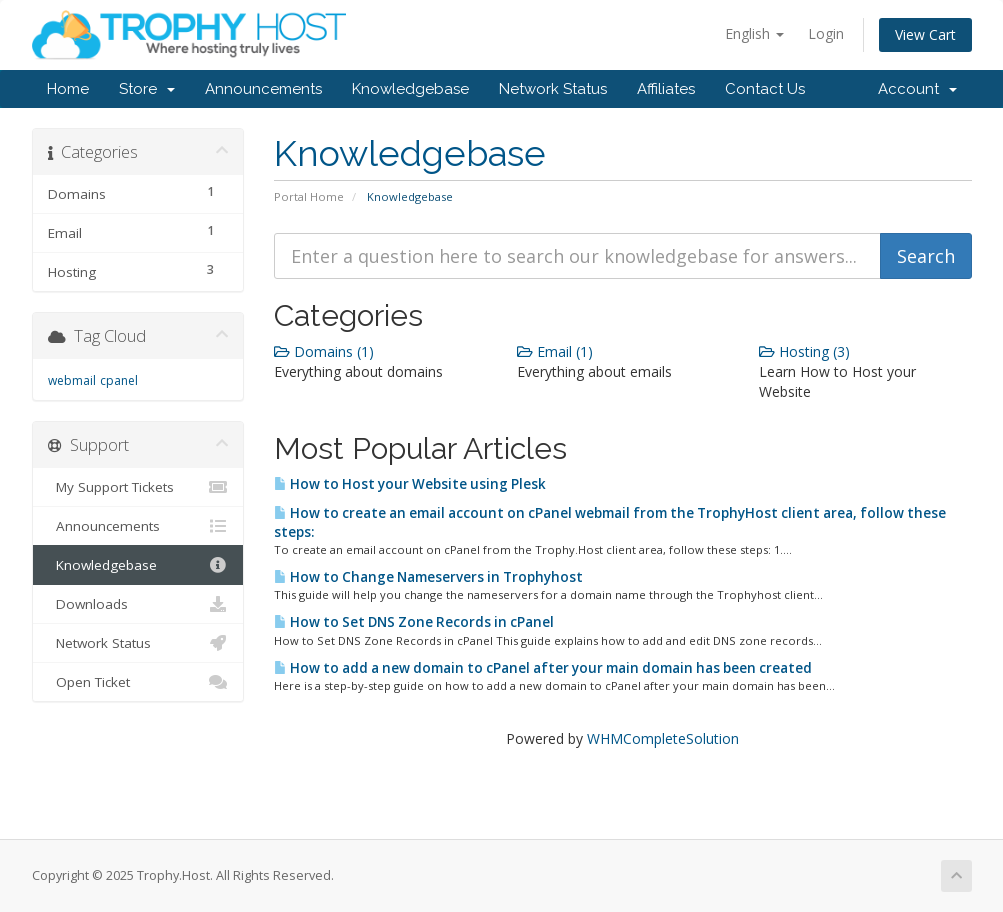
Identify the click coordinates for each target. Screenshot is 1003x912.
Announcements (263, 89)
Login (826, 33)
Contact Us (765, 89)
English (754, 33)
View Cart (925, 34)
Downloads (138, 604)
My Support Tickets (138, 487)
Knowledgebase (410, 89)
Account (917, 89)
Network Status (553, 89)
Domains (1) (324, 351)
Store (147, 89)
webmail (72, 380)
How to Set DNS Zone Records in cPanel (414, 622)
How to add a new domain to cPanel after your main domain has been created (543, 668)
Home (68, 89)
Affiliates (666, 89)
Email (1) (555, 351)
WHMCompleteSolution (663, 738)
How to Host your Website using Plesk (410, 484)
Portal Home (309, 196)
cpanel (119, 380)
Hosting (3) (804, 351)
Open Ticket (138, 682)
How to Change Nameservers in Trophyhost (428, 577)
